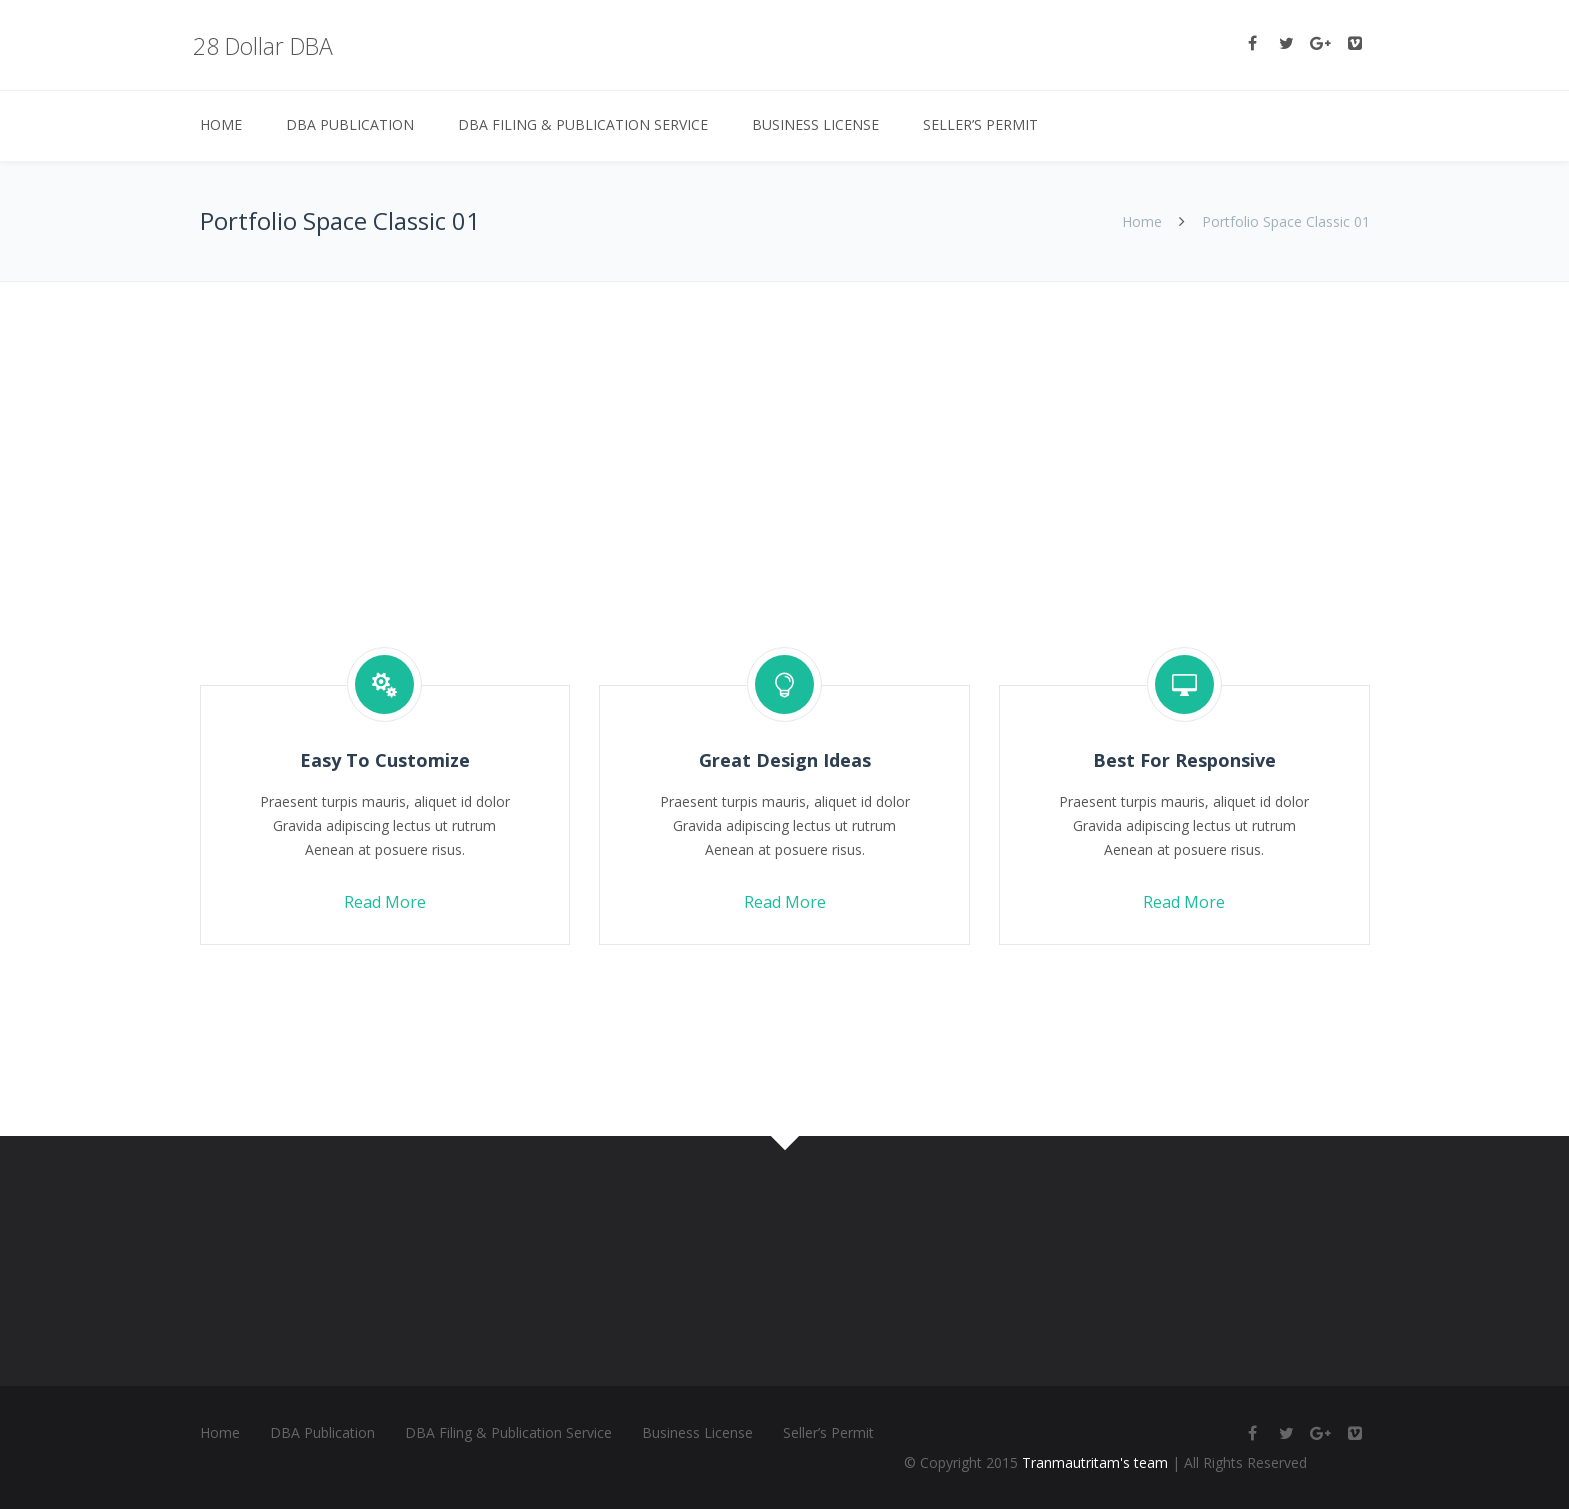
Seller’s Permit (980, 124)
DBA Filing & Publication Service (583, 124)
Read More (385, 902)
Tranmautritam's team (1095, 1462)
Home (221, 124)
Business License (815, 124)
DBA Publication (350, 124)
